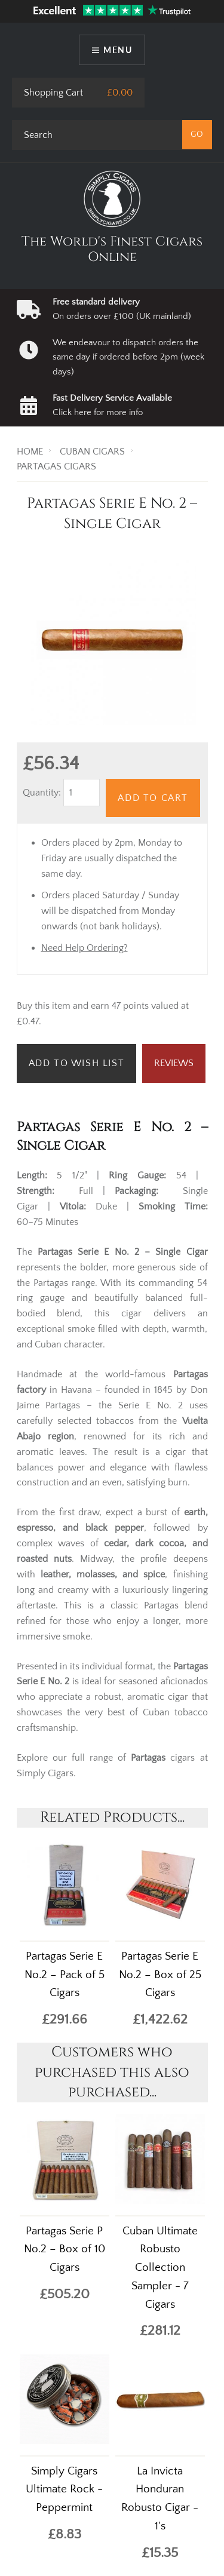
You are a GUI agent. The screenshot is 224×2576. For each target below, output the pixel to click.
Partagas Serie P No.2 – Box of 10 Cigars (64, 2249)
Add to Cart (153, 798)
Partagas (148, 1757)
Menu (117, 50)
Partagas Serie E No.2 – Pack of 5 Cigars (64, 1975)
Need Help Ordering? (84, 947)
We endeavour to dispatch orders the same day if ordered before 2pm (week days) (128, 357)
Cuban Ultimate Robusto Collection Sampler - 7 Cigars (160, 2268)
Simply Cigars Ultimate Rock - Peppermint (64, 2489)
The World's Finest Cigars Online (112, 249)
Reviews (174, 1063)
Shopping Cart (53, 92)
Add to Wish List (77, 1063)
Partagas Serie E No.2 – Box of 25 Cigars (160, 1975)
